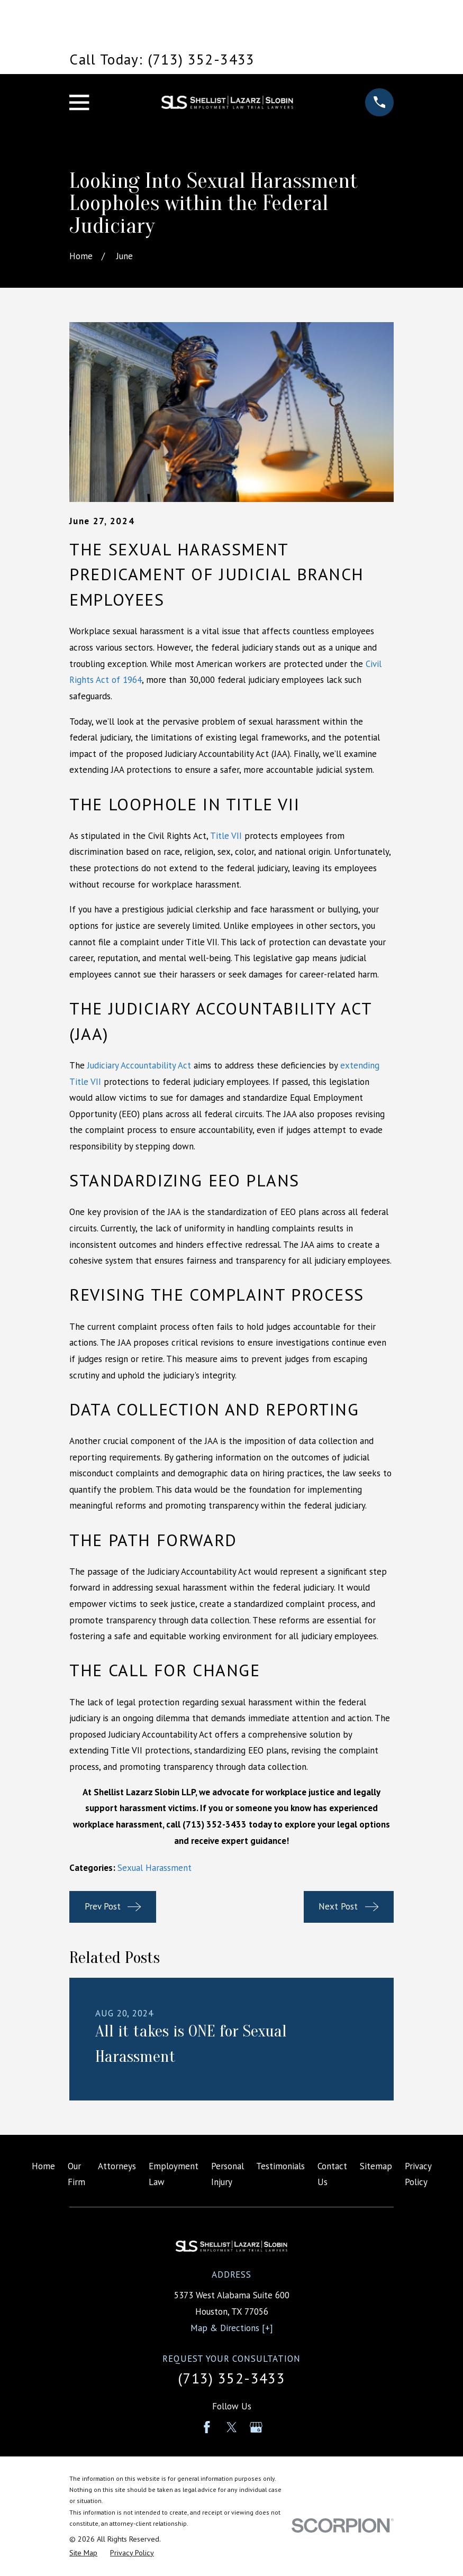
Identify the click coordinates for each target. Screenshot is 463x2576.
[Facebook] (207, 2427)
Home (43, 2166)
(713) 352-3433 (231, 2378)
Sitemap (376, 2166)
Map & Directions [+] (231, 2328)
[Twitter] (231, 2427)
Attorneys (117, 2166)
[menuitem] (83, 2553)
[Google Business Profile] (256, 2427)
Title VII (226, 836)
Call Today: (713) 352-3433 (162, 59)
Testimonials (280, 2166)
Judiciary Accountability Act (139, 1065)
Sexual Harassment (154, 1868)
